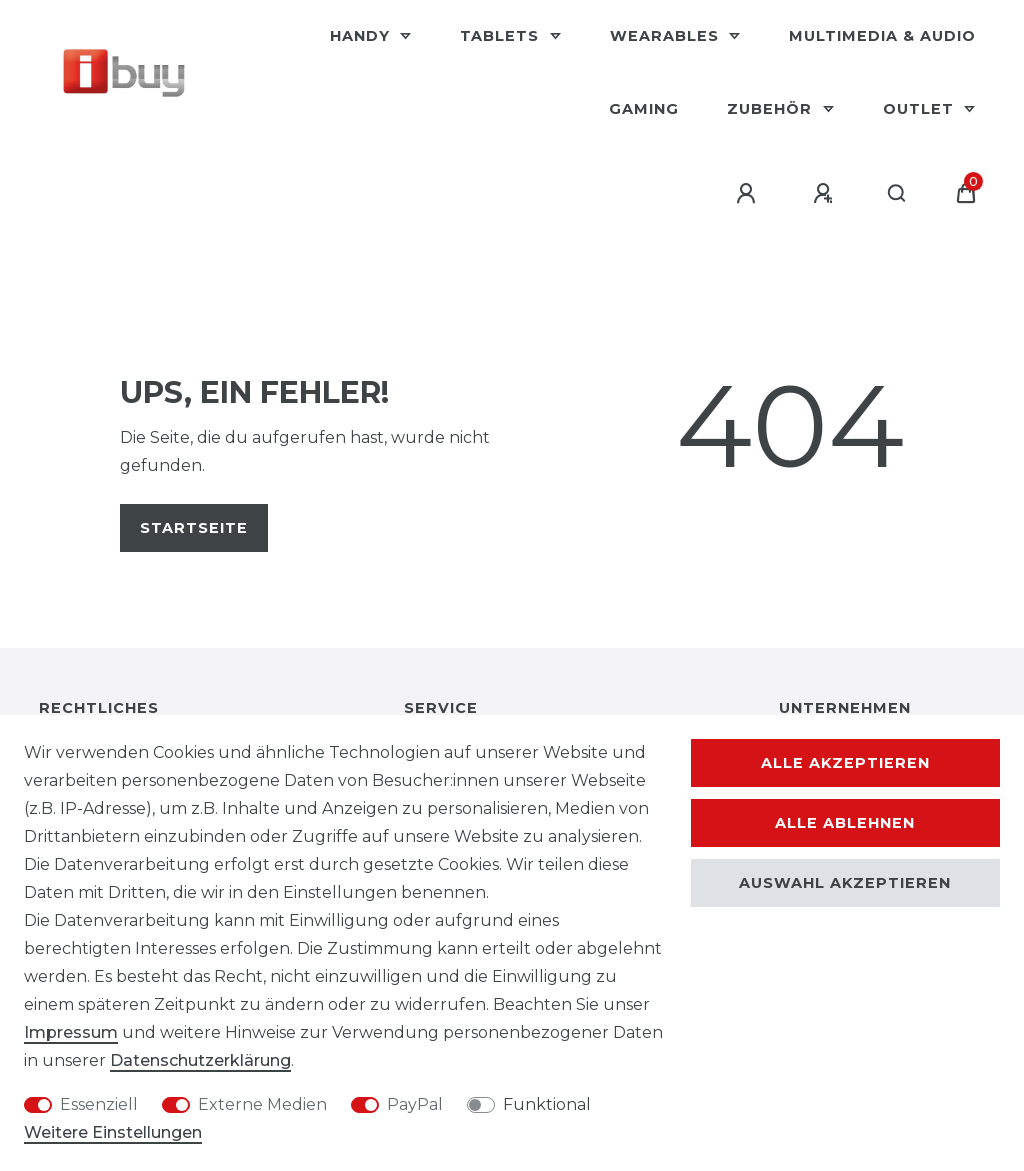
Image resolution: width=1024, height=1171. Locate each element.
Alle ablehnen (845, 823)
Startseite (194, 528)
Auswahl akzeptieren (845, 883)
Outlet (921, 109)
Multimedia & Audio (882, 36)
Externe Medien (262, 1104)
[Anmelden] (749, 194)
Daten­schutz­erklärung (200, 1060)
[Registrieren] (826, 194)
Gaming (644, 109)
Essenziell (99, 1104)
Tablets (502, 36)
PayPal (415, 1104)
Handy (362, 36)
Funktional (547, 1104)
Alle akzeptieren (845, 763)
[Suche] (897, 194)
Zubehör (772, 109)
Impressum (71, 1032)
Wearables (667, 36)
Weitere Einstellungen (113, 1132)
